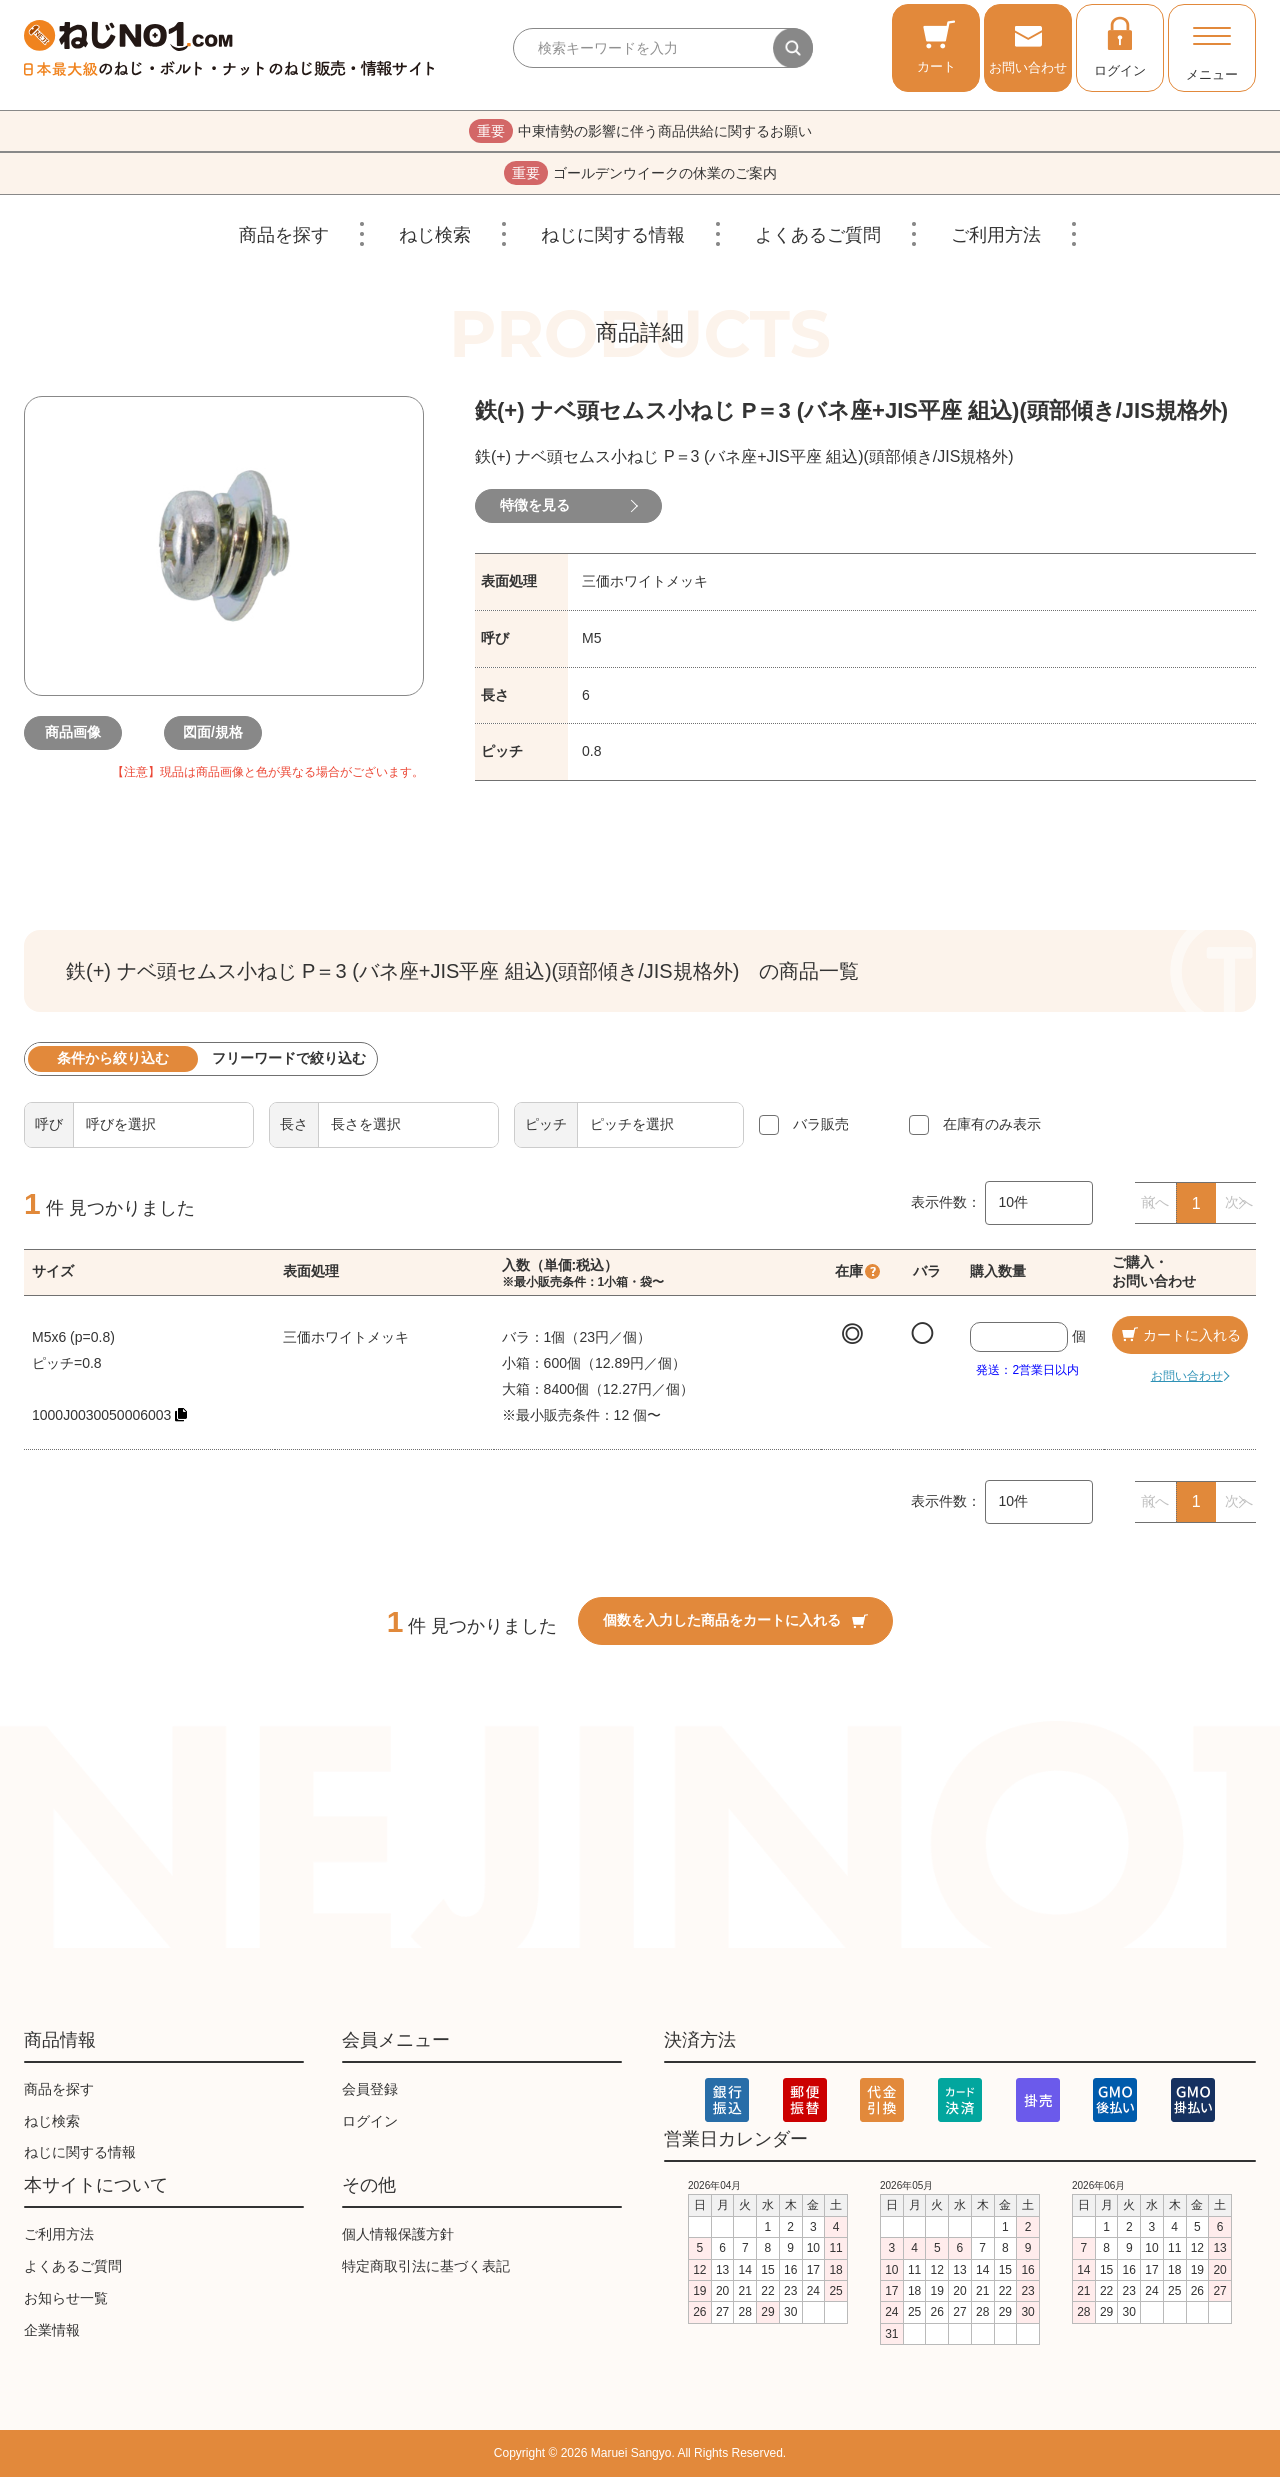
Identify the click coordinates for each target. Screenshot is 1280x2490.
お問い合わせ (1028, 46)
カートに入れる (1180, 1348)
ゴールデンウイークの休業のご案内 (640, 183)
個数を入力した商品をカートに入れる (735, 1634)
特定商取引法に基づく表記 (426, 2279)
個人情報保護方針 (398, 2247)
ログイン (1120, 46)
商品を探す (284, 248)
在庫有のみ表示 (992, 1137)
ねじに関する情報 (613, 248)
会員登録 (370, 2102)
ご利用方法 (996, 248)
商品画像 (84, 746)
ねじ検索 (435, 248)
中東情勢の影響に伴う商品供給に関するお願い (640, 134)
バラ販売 (821, 1137)
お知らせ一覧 (66, 2311)
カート (936, 46)
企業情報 (52, 2343)
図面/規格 (224, 746)
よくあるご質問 (818, 248)
